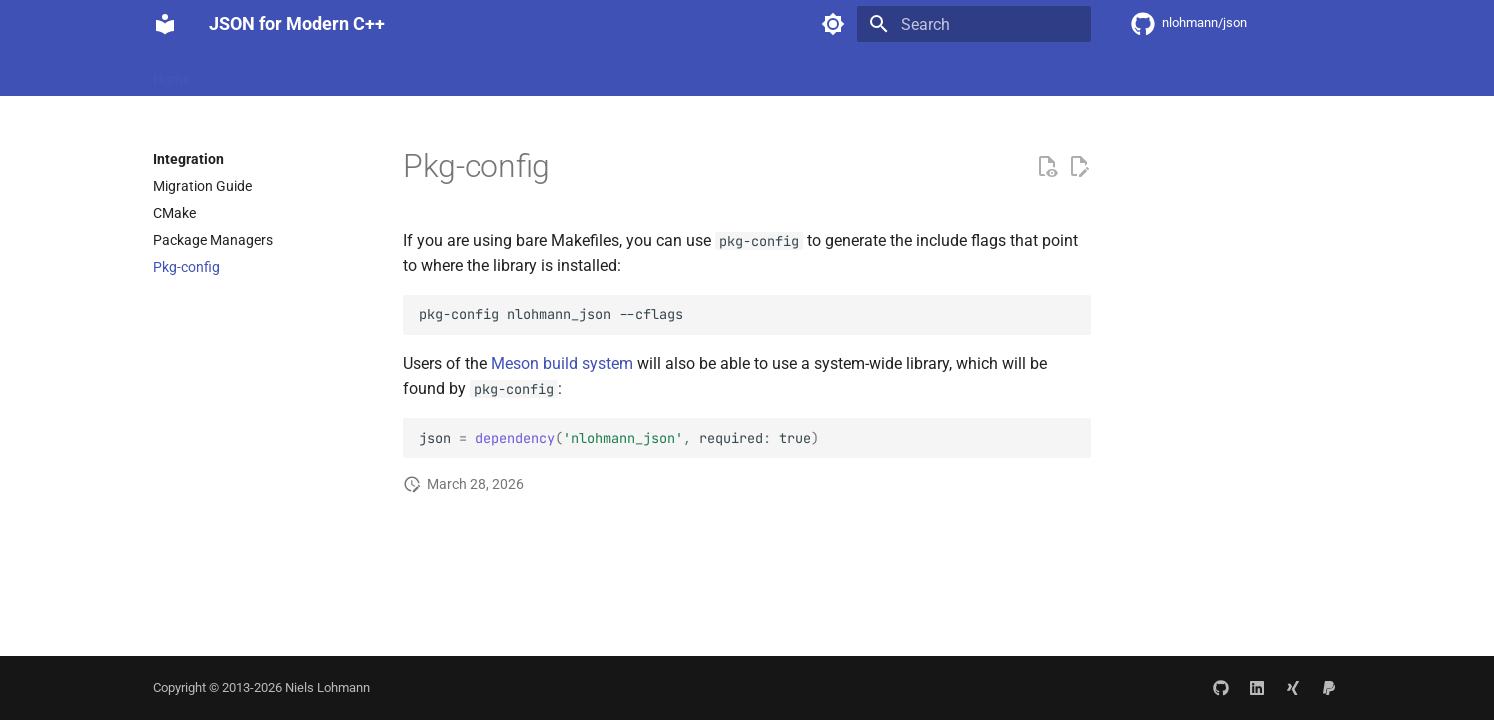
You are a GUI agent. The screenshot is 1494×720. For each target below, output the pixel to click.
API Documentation (446, 73)
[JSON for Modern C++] (165, 24)
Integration (327, 73)
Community (567, 73)
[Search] (974, 24)
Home (171, 73)
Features (241, 73)
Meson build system (562, 363)
